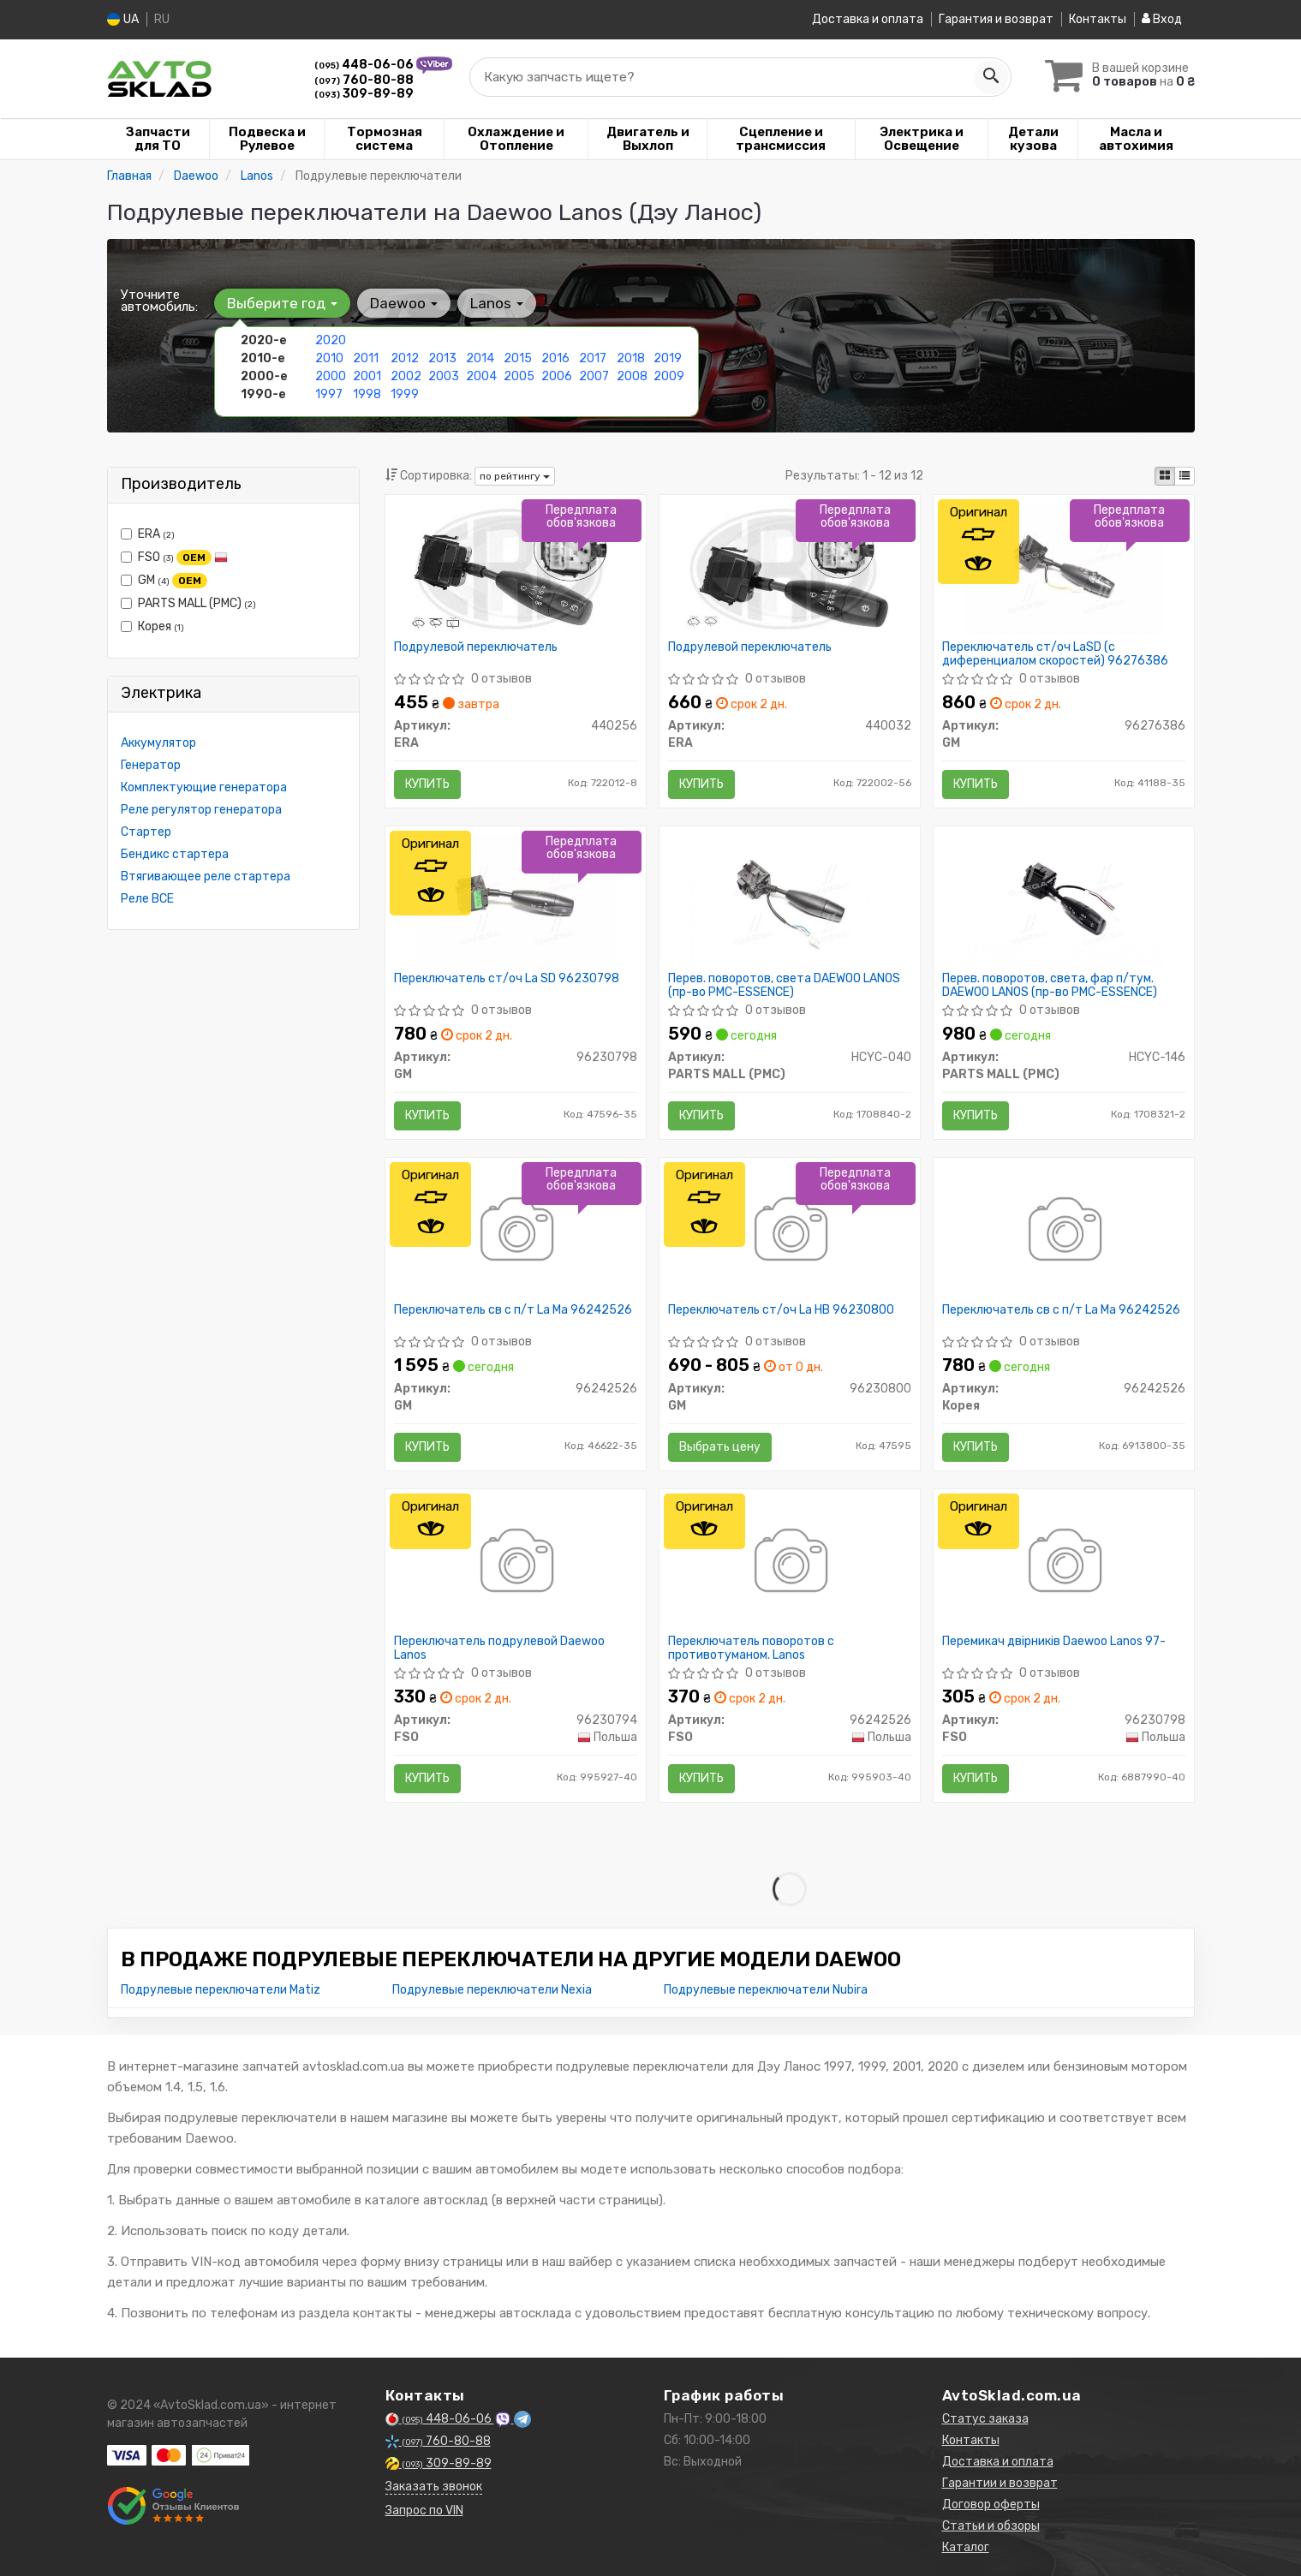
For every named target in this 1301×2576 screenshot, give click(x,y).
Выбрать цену (720, 1446)
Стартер (146, 831)
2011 (366, 357)
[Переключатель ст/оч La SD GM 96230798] (515, 899)
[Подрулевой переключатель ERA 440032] (789, 568)
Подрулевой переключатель (476, 646)
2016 (555, 357)
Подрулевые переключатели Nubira (766, 1989)
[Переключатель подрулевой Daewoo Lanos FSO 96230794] (515, 1562)
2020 (330, 339)
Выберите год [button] (282, 302)
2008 (632, 375)
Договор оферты (991, 2503)
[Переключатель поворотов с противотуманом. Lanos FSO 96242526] (789, 1562)
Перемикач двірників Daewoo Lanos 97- (1054, 1641)
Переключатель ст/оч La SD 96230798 (506, 978)
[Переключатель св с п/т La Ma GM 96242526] (515, 1231)
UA (123, 19)
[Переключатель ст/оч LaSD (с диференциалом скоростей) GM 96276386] (1063, 568)
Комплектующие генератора (204, 786)
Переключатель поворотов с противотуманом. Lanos (751, 1647)
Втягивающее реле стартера (205, 875)
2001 (367, 375)
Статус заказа (985, 2418)
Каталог (965, 2546)
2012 (405, 357)
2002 (406, 375)
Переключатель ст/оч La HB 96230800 (781, 1309)
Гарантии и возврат (1000, 2482)
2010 (329, 357)
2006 (556, 375)
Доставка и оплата (867, 19)
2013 (442, 357)
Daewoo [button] (404, 302)
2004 (481, 375)
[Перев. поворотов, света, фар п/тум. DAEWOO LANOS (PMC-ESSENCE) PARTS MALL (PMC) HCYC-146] (1063, 899)
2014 (480, 357)
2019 (667, 357)
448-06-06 (365, 64)
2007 (594, 375)
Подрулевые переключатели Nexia (492, 1989)
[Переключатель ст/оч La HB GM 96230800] (789, 1231)
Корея (152, 625)
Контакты (1097, 19)
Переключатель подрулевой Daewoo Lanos (499, 1647)
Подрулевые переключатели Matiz (220, 1989)
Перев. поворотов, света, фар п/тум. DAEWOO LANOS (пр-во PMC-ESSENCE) (1049, 984)
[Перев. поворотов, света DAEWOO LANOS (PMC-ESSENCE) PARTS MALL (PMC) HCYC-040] (789, 899)
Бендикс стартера (175, 853)
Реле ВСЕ (147, 898)
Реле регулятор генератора (201, 809)
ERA (148, 533)
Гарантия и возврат (996, 19)
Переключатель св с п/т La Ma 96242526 (513, 1309)
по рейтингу (515, 475)
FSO (174, 556)
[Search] (991, 76)
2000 (330, 375)
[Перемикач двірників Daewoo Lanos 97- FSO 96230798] (1063, 1562)
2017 (592, 357)
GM (164, 579)
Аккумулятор (158, 742)
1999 (405, 393)
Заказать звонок (433, 2485)
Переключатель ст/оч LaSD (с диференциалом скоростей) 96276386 (1055, 653)
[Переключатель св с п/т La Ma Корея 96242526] (1063, 1231)
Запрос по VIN (424, 2509)
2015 (518, 357)
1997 (329, 393)
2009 (668, 375)
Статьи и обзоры (991, 2525)
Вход (1162, 19)
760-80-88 (364, 79)
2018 (631, 357)
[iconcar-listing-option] (1184, 475)
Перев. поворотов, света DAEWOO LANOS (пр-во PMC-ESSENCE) (784, 984)
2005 (519, 375)
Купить (427, 783)
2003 (443, 375)
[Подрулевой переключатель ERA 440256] (515, 568)
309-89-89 (364, 93)
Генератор (151, 764)
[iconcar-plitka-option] (1165, 475)
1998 (367, 393)
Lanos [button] (496, 302)
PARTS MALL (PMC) (188, 602)
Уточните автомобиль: (159, 299)
